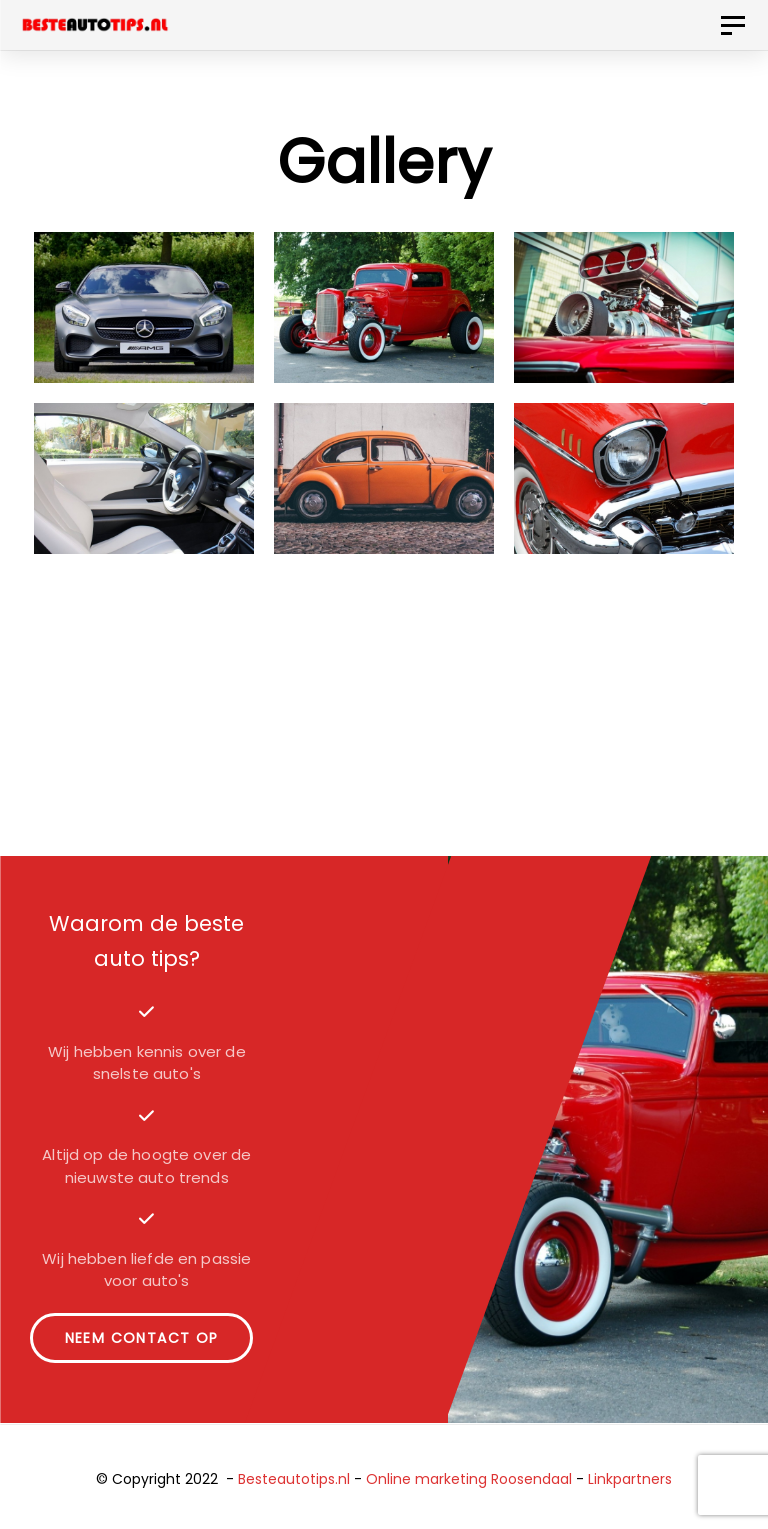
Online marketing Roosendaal (469, 1479)
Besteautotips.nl (294, 1479)
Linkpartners (630, 1479)
